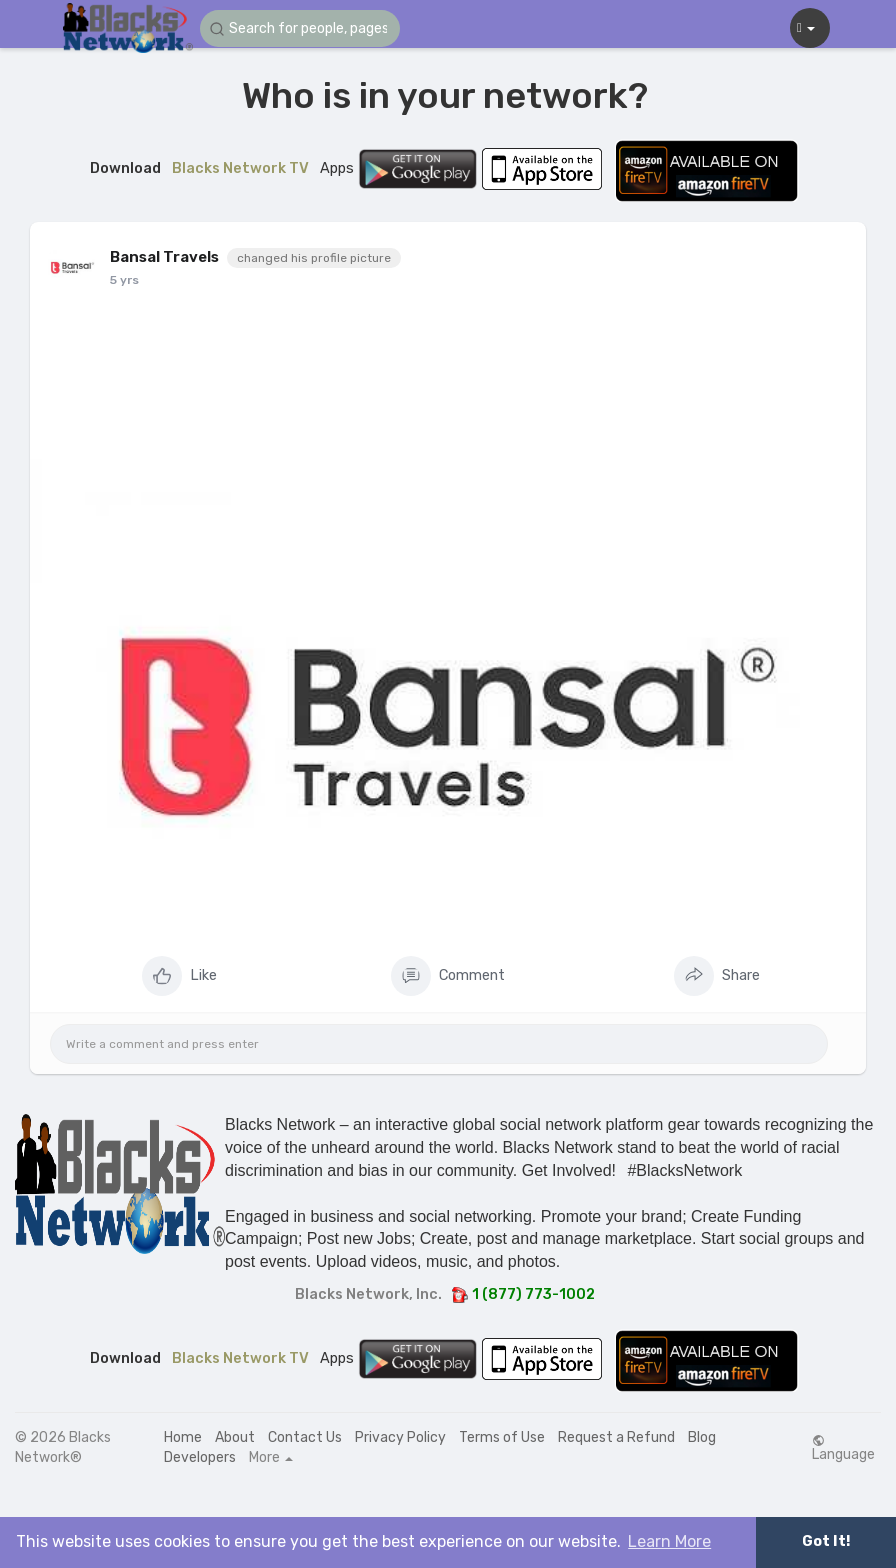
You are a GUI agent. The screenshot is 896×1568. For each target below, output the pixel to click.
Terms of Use (502, 1437)
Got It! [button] (826, 1541)
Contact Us (305, 1437)
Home (183, 1437)
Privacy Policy (400, 1437)
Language (843, 1448)
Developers (200, 1457)
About (235, 1437)
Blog (702, 1437)
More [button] (271, 1458)
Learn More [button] (669, 1541)
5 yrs (124, 280)
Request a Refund (616, 1437)
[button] (300, 28)
